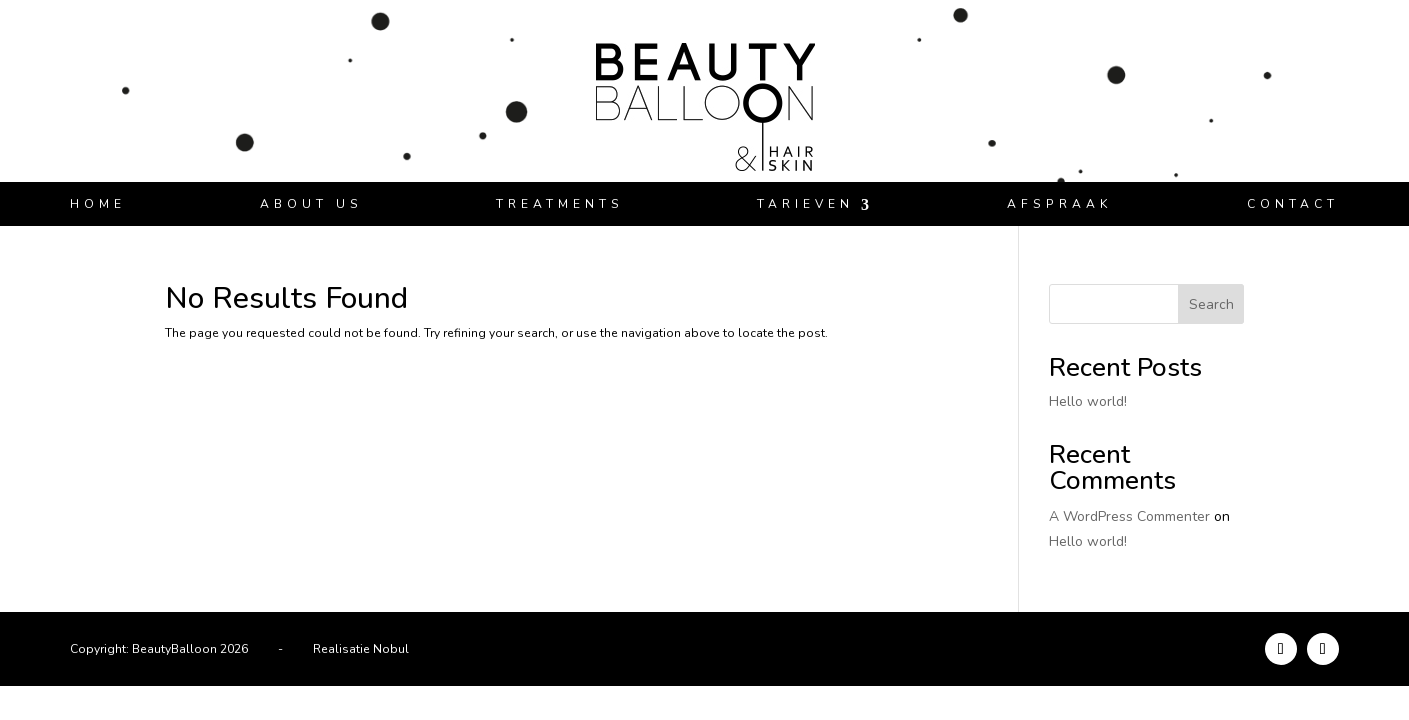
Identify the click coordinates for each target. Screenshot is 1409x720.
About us (311, 204)
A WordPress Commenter (1129, 516)
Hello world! (1088, 401)
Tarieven (805, 204)
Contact (1293, 204)
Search (1211, 304)
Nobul (391, 649)
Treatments (560, 204)
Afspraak (1060, 204)
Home (98, 204)
